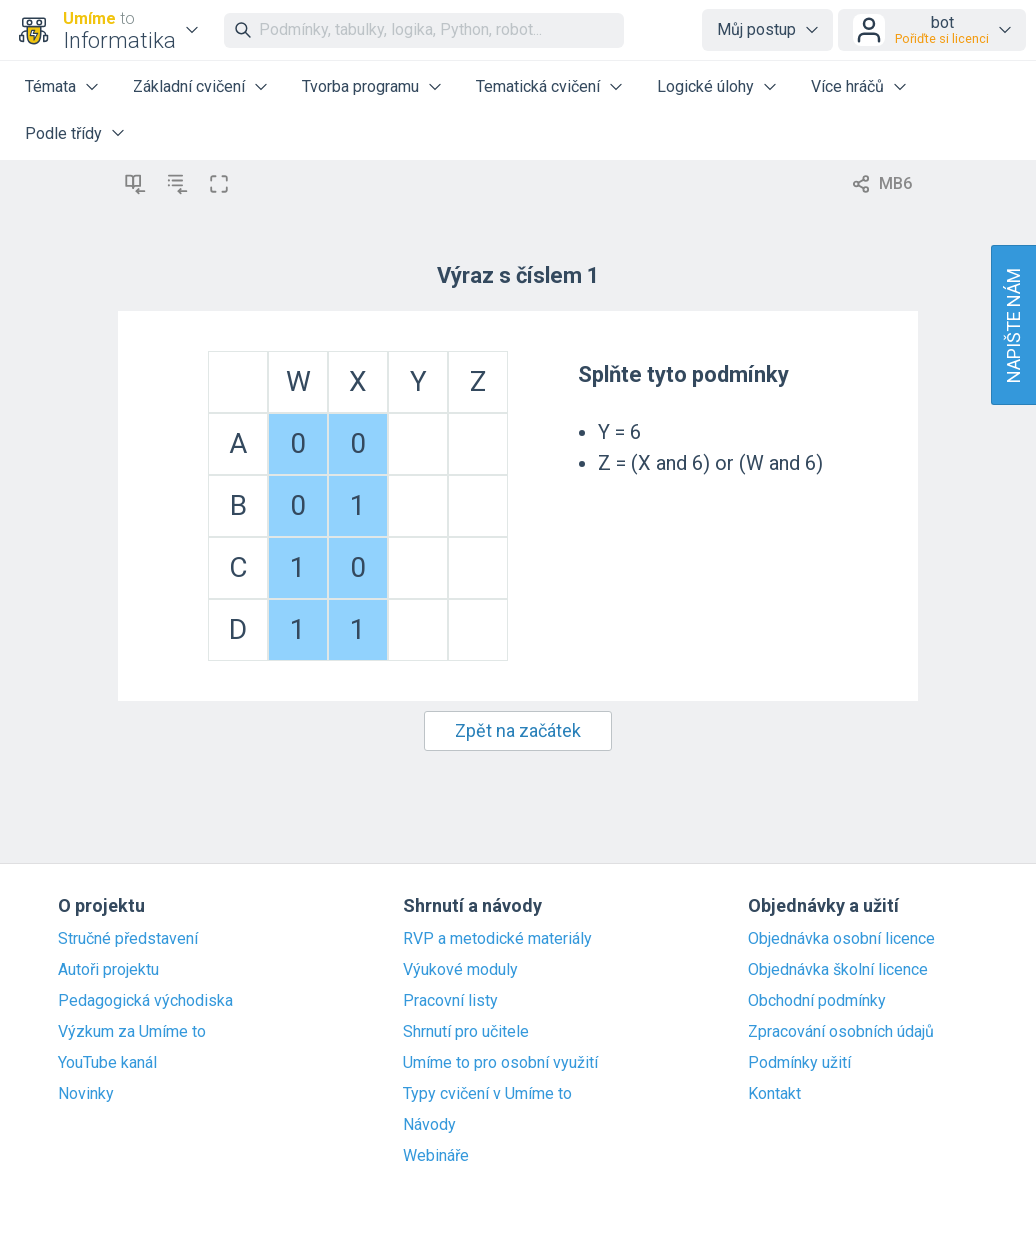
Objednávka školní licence (838, 970)
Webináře (436, 1156)
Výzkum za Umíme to (132, 1032)
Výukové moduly (460, 970)
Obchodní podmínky (817, 1001)
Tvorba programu (360, 86)
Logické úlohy (705, 86)
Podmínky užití (799, 1063)
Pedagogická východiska (145, 1001)
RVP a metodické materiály (497, 939)
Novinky (86, 1094)
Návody (429, 1125)
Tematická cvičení (538, 86)
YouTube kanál (107, 1063)
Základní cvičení (189, 86)
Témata (50, 86)
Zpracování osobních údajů (841, 1032)
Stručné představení (128, 939)
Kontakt (774, 1094)
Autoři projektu (108, 970)
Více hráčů (847, 86)
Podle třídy (63, 133)
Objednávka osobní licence (841, 939)
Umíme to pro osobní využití (500, 1063)
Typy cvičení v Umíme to (487, 1094)
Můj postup (756, 29)
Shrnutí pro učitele (466, 1032)
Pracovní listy (450, 1001)
